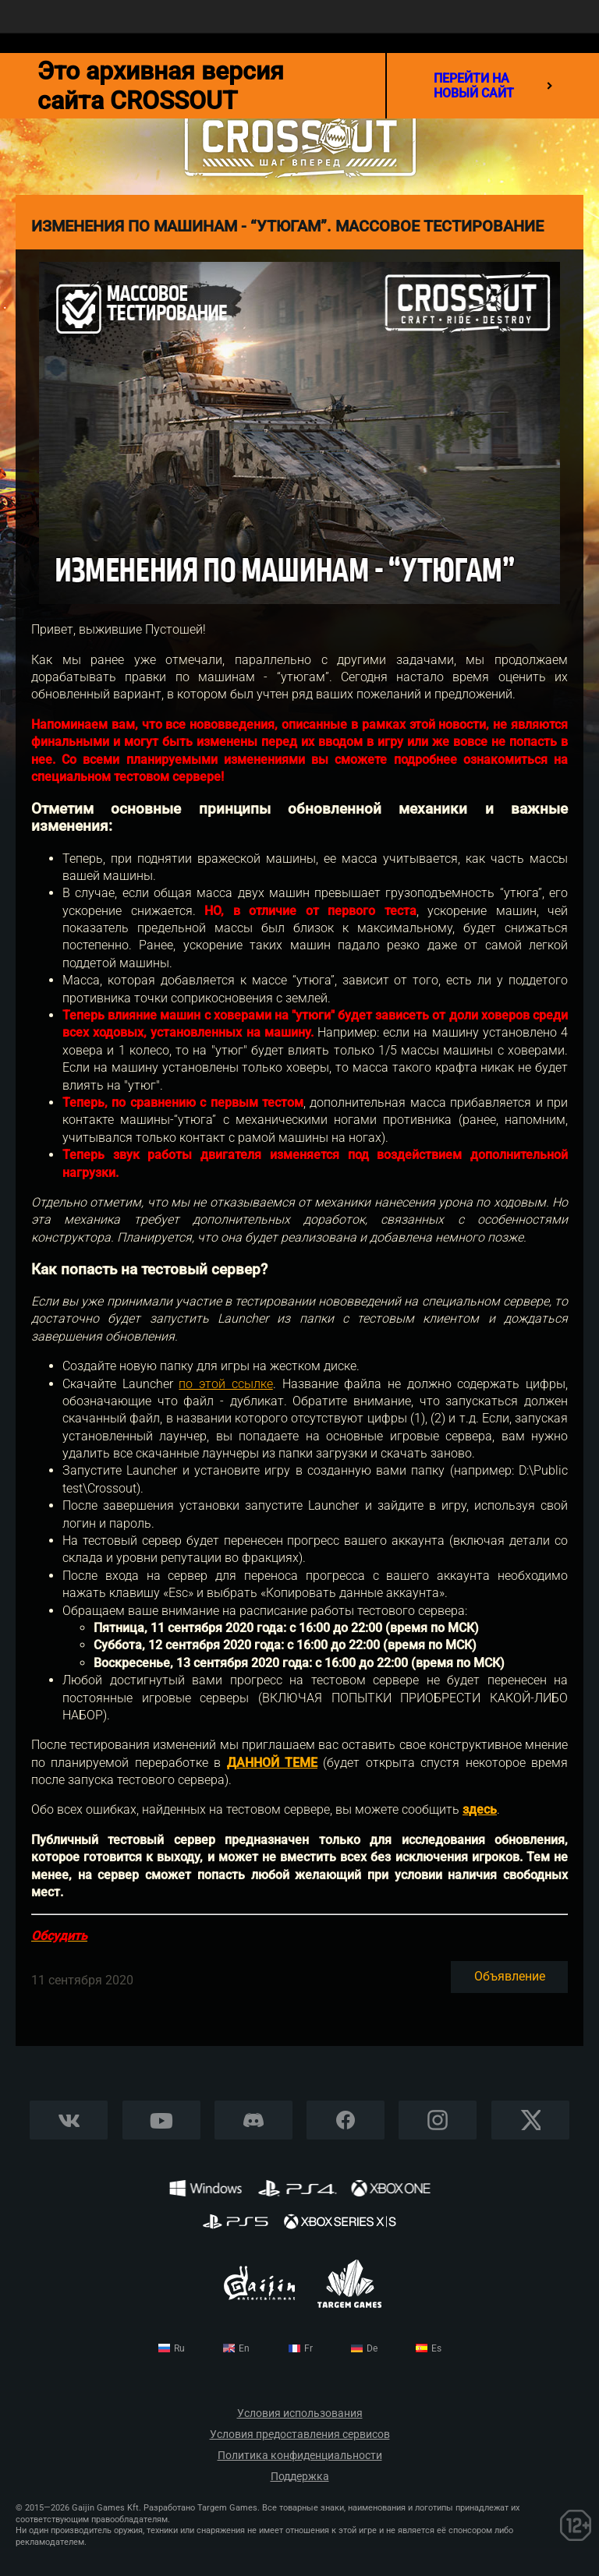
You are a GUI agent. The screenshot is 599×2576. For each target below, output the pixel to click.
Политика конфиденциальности (300, 2455)
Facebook (345, 2120)
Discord (253, 2120)
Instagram (438, 2120)
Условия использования (300, 2413)
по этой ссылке (225, 1383)
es (436, 2348)
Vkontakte (69, 2120)
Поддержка (300, 2476)
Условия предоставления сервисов (300, 2434)
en (244, 2348)
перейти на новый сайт (493, 86)
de (372, 2348)
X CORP (530, 2120)
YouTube (161, 2120)
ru (179, 2348)
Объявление (509, 1976)
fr (308, 2348)
